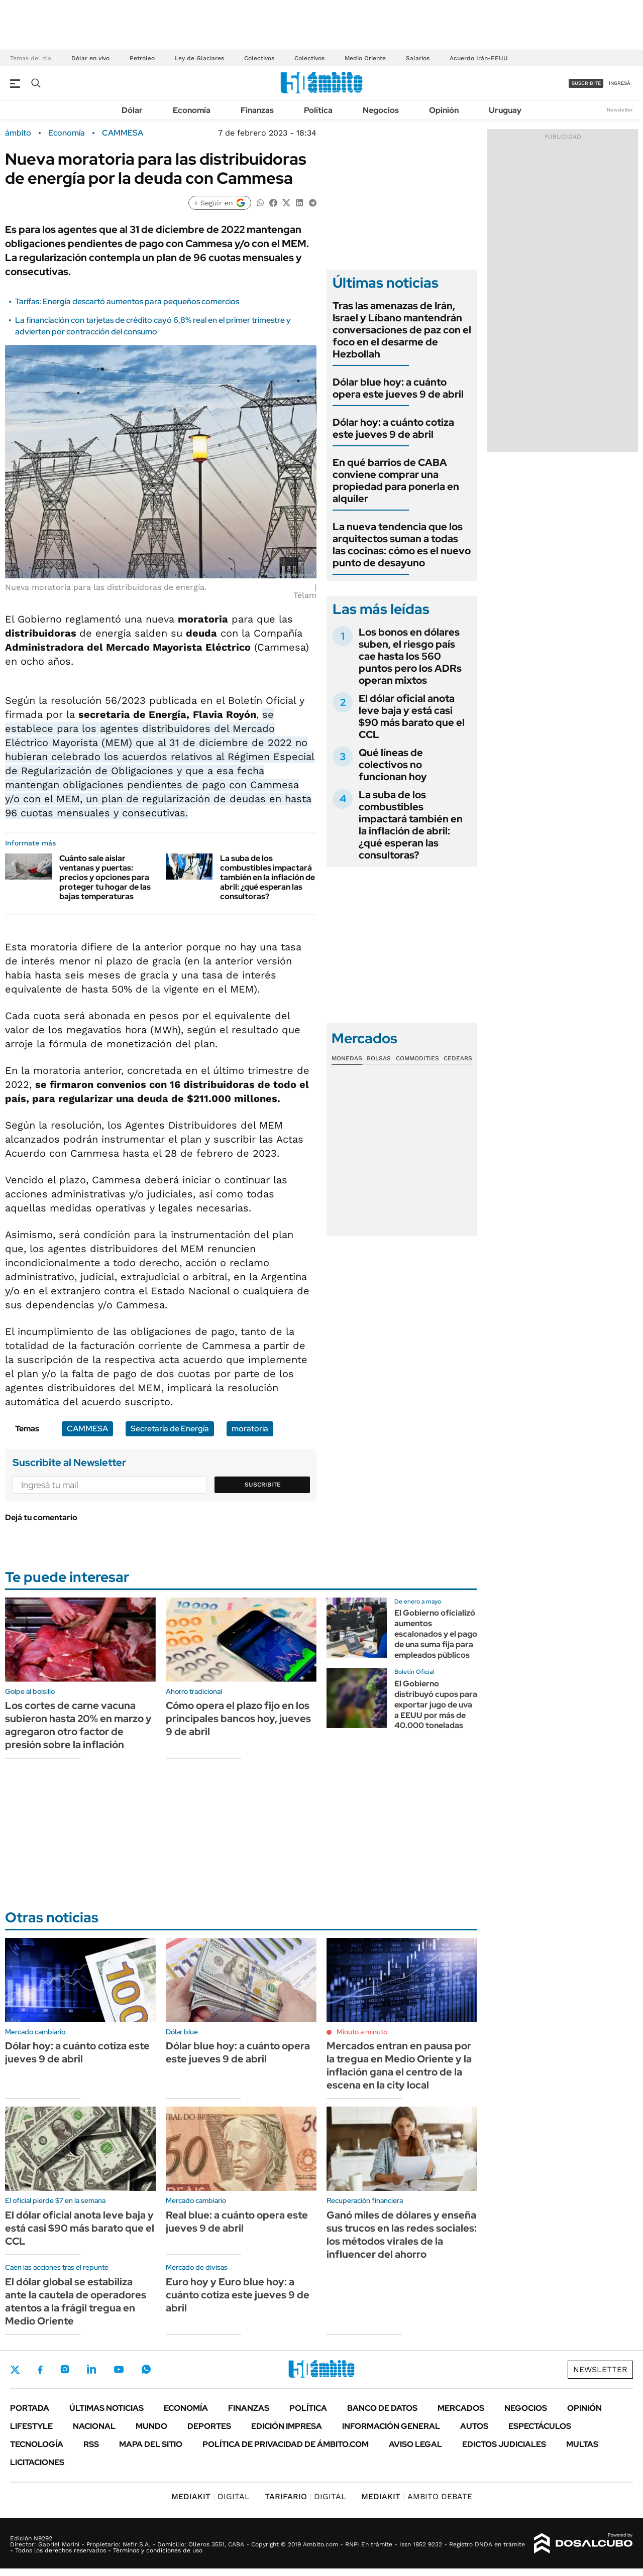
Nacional (94, 2426)
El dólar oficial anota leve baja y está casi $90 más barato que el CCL (412, 716)
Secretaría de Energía (170, 1428)
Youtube (119, 2369)
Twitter (15, 2370)
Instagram (64, 2369)
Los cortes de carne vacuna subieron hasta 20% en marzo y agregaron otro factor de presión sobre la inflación (78, 1725)
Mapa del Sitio (150, 2444)
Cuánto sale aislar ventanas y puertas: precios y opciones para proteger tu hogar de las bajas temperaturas (105, 877)
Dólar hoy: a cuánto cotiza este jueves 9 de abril (393, 428)
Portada (29, 2408)
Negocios (381, 110)
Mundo (151, 2426)
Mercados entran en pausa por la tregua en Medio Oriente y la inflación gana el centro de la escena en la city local (399, 2065)
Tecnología (36, 2444)
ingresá (619, 83)
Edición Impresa (286, 2426)
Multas (582, 2444)
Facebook (40, 2369)
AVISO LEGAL (415, 2444)
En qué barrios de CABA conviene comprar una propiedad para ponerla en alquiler (396, 480)
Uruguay (505, 110)
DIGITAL (210, 2496)
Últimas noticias (106, 2408)
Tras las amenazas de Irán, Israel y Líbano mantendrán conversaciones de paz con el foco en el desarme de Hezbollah (402, 329)
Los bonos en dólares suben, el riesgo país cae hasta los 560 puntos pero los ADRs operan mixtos (410, 656)
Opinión (444, 110)
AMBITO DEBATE (416, 2496)
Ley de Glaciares (199, 58)
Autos (474, 2426)
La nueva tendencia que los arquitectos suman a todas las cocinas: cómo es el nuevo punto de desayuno (402, 544)
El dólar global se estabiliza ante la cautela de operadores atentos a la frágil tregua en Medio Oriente (75, 2301)
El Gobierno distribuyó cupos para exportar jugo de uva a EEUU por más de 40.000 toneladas (435, 1704)
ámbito (18, 133)
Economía (191, 110)
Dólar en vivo (90, 58)
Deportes (209, 2426)
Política (318, 110)
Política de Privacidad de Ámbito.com (285, 2444)
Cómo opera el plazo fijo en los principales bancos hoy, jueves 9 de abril (238, 1718)
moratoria (250, 1428)
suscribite (586, 83)
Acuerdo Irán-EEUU (479, 58)
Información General (391, 2426)
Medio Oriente (365, 58)
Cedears (458, 1058)
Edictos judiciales (504, 2444)
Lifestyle (31, 2426)
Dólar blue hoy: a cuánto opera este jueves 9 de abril (398, 388)
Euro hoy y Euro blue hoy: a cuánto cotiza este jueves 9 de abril (237, 2294)
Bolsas (379, 1058)
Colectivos (259, 58)
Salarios (418, 58)
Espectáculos (539, 2426)
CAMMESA (122, 133)
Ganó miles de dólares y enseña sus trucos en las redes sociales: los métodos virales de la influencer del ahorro (402, 2235)
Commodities (417, 1058)
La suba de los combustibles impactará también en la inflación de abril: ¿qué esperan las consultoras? (267, 877)
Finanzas (257, 110)
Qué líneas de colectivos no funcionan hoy (393, 764)
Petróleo (142, 58)
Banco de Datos (382, 2408)
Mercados (461, 2408)
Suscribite (263, 1484)
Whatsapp (146, 2369)
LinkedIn (91, 2369)
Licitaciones (37, 2462)
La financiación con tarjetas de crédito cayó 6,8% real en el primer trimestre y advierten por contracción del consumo (153, 325)
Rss (91, 2444)
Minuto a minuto (362, 2031)
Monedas (347, 1058)
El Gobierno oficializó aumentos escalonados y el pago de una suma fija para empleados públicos (435, 1634)
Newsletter (620, 109)
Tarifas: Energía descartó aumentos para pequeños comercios (127, 301)
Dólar (132, 110)
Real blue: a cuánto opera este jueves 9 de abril (237, 2222)
